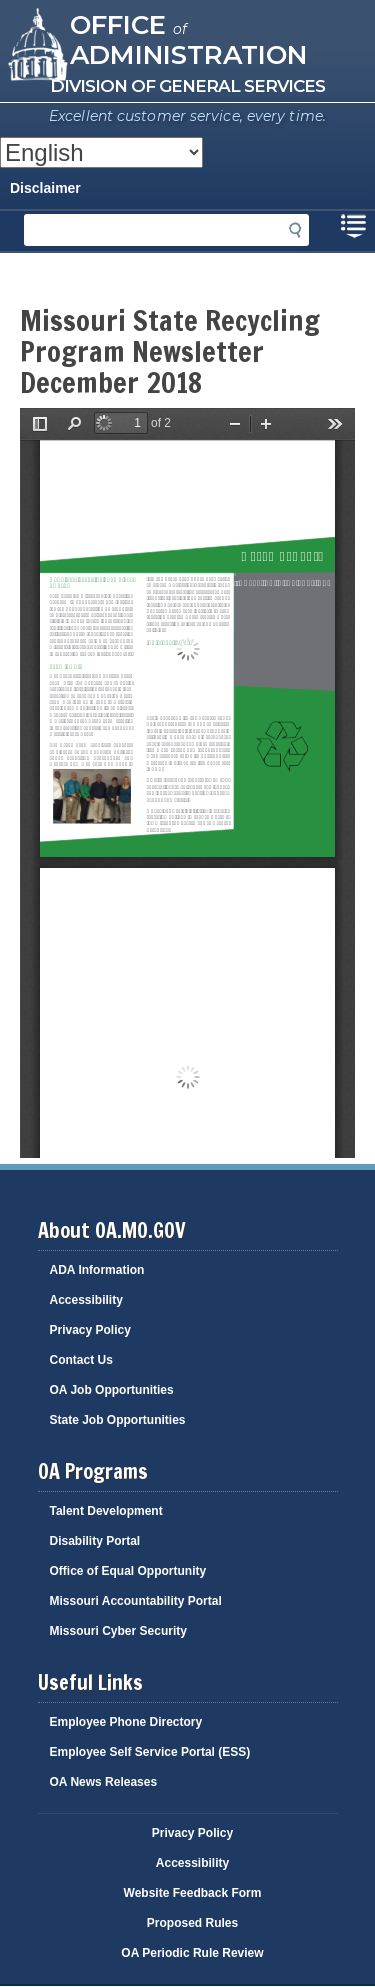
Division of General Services (187, 86)
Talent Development (106, 1511)
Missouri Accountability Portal (136, 1601)
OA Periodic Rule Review (192, 1953)
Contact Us (81, 1360)
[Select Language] (101, 152)
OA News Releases (104, 1782)
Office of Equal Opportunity (128, 1571)
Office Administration (188, 38)
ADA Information (97, 1270)
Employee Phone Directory (126, 1722)
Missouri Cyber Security (118, 1631)
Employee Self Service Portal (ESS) (150, 1752)
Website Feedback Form (193, 1893)
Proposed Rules (192, 1923)
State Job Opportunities (118, 1420)
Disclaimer (45, 188)
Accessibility (86, 1300)
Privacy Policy (90, 1330)
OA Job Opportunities (112, 1390)
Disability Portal (95, 1541)
